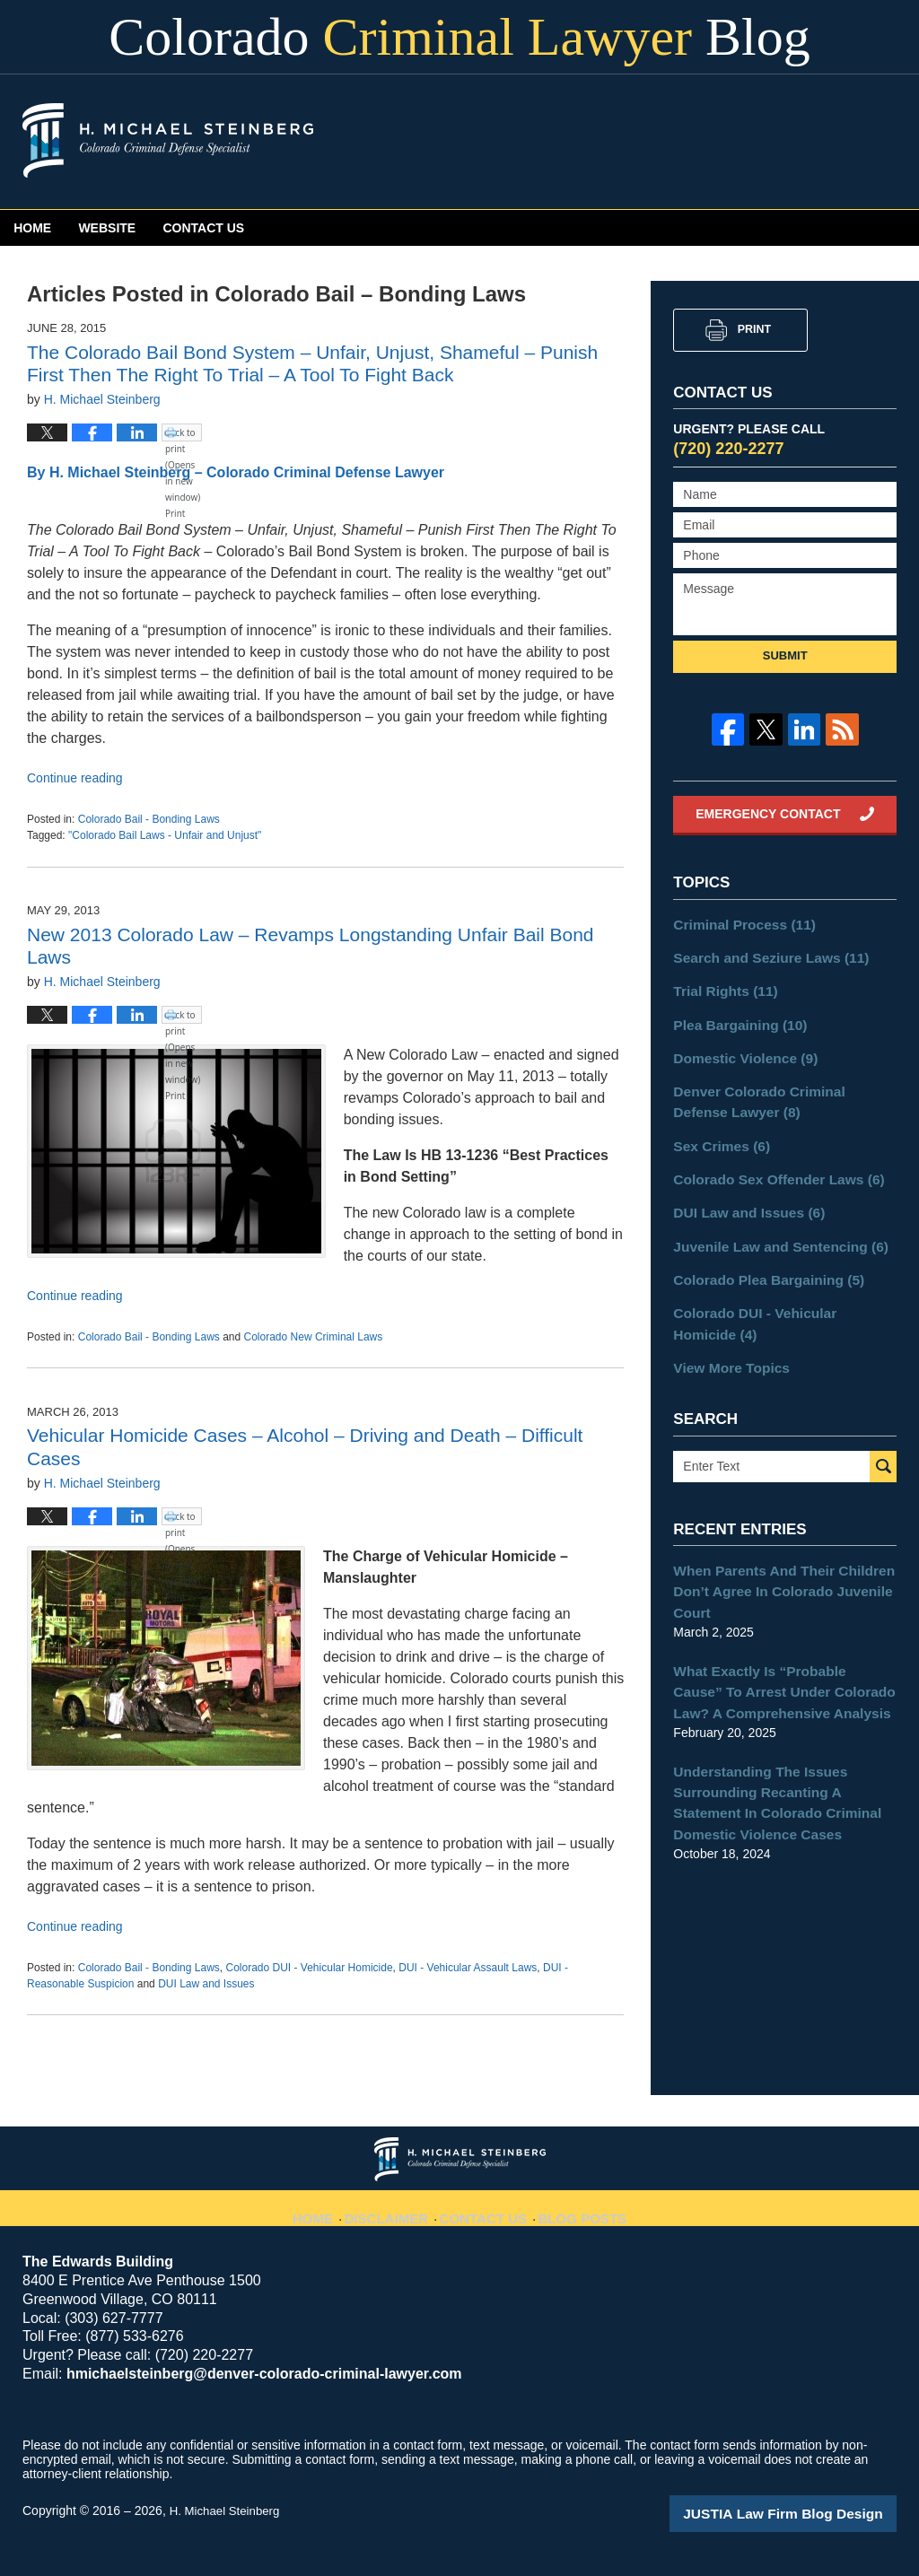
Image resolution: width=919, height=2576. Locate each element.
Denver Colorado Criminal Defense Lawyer (776, 1089)
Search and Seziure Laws (761, 954)
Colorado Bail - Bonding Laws (149, 819)
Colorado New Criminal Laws (313, 1337)
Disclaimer (393, 2208)
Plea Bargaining (733, 1017)
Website (241, 228)
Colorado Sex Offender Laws (768, 1162)
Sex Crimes (716, 1130)
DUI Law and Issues (206, 1984)
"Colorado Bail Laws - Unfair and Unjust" (164, 835)
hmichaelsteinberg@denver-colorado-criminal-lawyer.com (249, 2373)
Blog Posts (580, 2208)
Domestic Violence (738, 1049)
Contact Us (426, 228)
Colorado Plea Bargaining (759, 1256)
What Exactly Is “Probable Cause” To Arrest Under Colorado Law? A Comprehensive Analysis (783, 1652)
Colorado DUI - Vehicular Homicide (308, 1967)
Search (883, 1435)
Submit (785, 655)
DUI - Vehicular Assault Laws (467, 1967)
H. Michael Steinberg (228, 2510)
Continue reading (75, 778)
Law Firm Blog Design (811, 2512)
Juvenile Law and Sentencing (770, 1225)
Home (77, 228)
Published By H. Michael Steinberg (745, 142)
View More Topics (725, 1338)
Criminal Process (737, 923)
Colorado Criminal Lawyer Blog (167, 140)
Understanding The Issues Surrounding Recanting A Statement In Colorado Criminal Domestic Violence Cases (780, 1755)
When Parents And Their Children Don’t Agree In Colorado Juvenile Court (773, 1558)
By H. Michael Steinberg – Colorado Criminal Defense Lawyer (235, 472)
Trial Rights (720, 986)
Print (754, 329)
